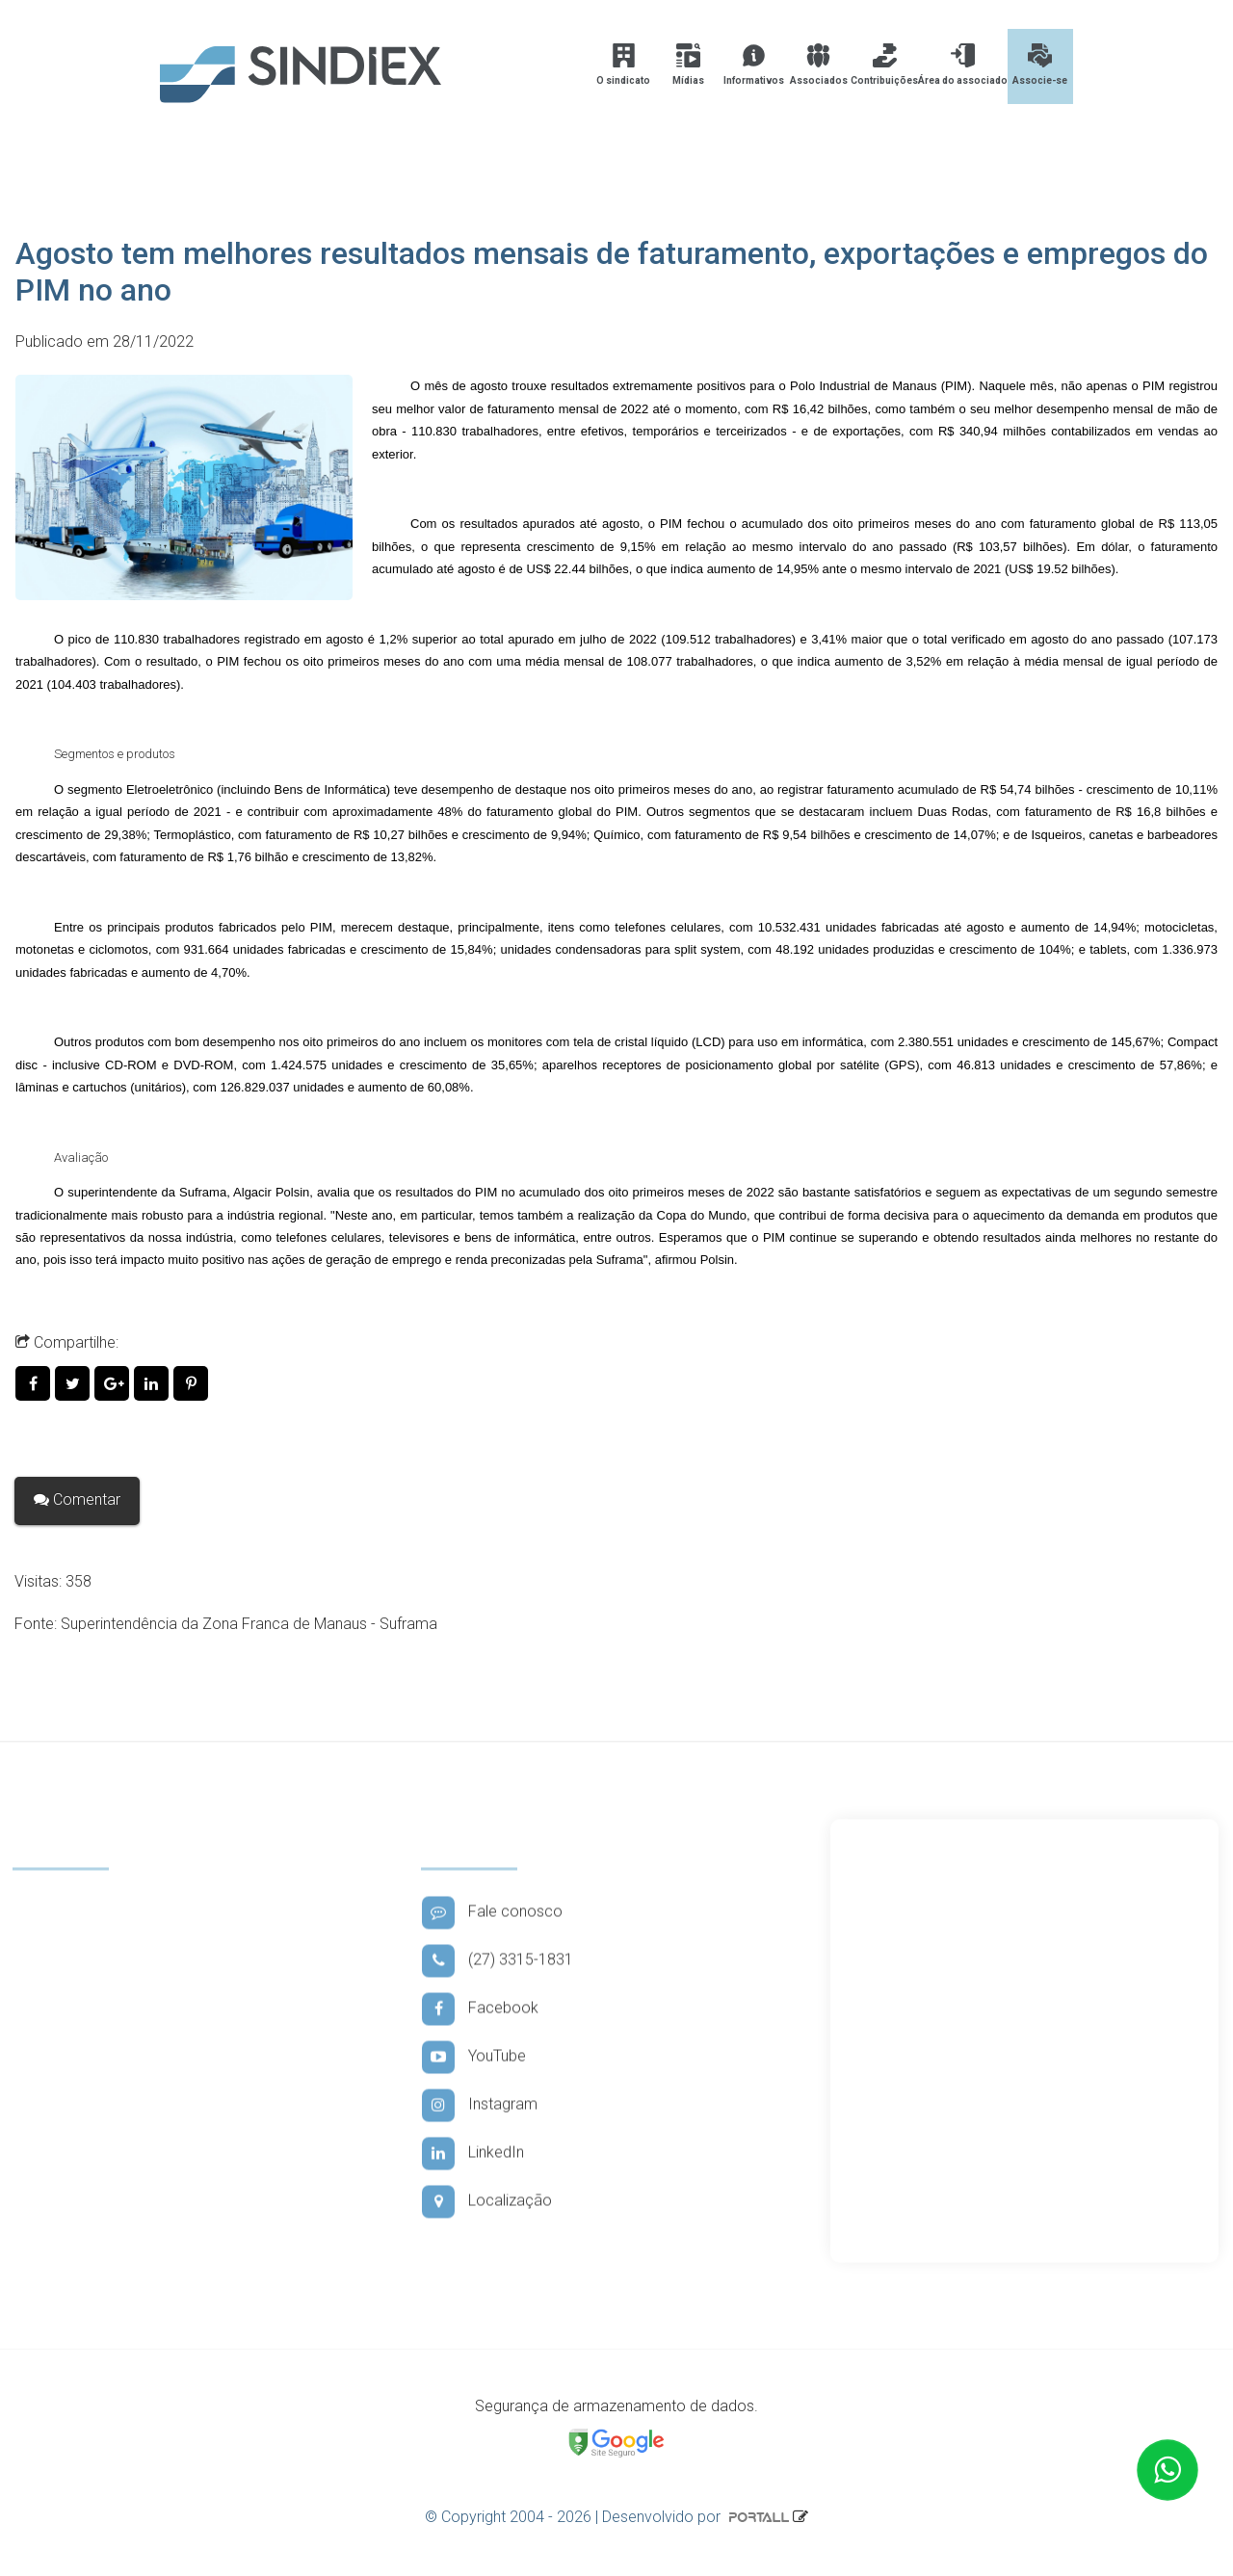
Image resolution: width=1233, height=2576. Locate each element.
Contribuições (884, 64)
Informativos (753, 64)
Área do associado (963, 64)
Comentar (77, 1499)
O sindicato (623, 64)
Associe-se (1039, 64)
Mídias (688, 64)
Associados (819, 64)
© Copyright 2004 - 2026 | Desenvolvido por (609, 2517)
